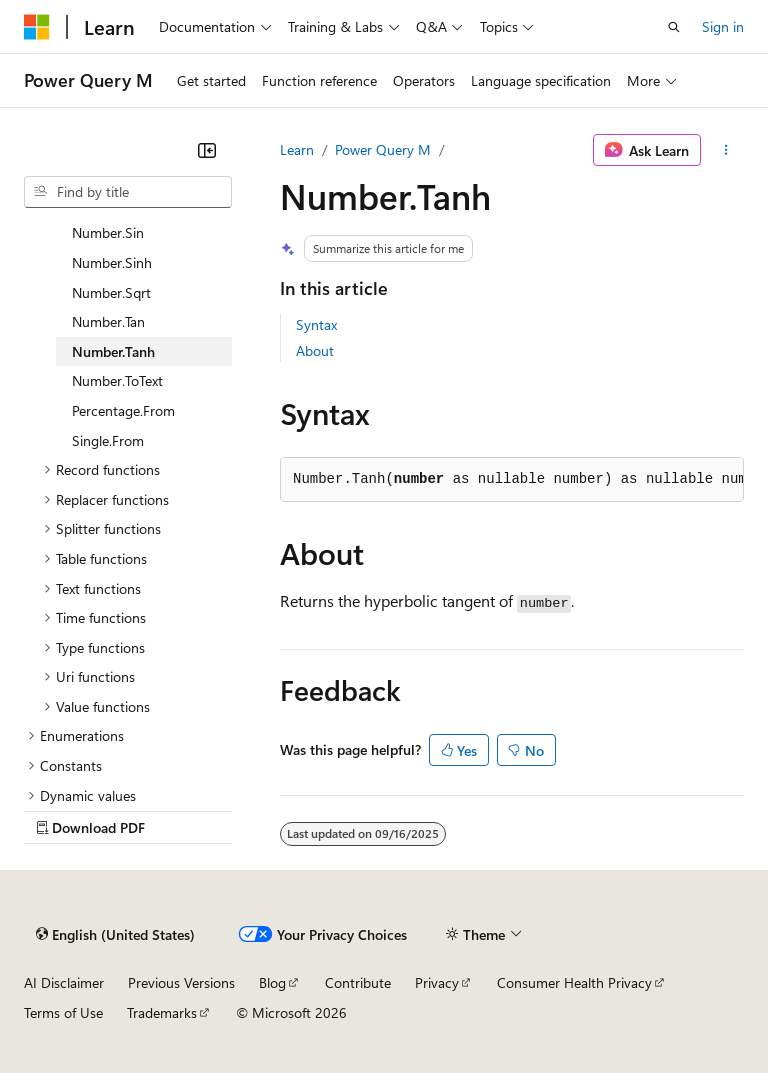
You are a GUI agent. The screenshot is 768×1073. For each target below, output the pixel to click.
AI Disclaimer (64, 982)
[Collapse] (207, 150)
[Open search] (674, 27)
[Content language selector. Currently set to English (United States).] (115, 935)
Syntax (316, 324)
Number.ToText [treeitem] (117, 380)
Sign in (723, 26)
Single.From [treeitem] (108, 440)
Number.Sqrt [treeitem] (111, 292)
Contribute (358, 982)
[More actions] (726, 150)
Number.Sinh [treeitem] (112, 262)
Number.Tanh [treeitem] (113, 351)
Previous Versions (181, 982)
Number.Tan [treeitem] (108, 321)
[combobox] (128, 192)
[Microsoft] (37, 27)
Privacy (437, 982)
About (315, 350)
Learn (297, 149)
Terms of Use (63, 1012)
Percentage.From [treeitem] (123, 410)
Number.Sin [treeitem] (108, 232)
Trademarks (162, 1012)
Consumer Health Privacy (574, 982)
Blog (272, 982)
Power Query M (383, 149)
